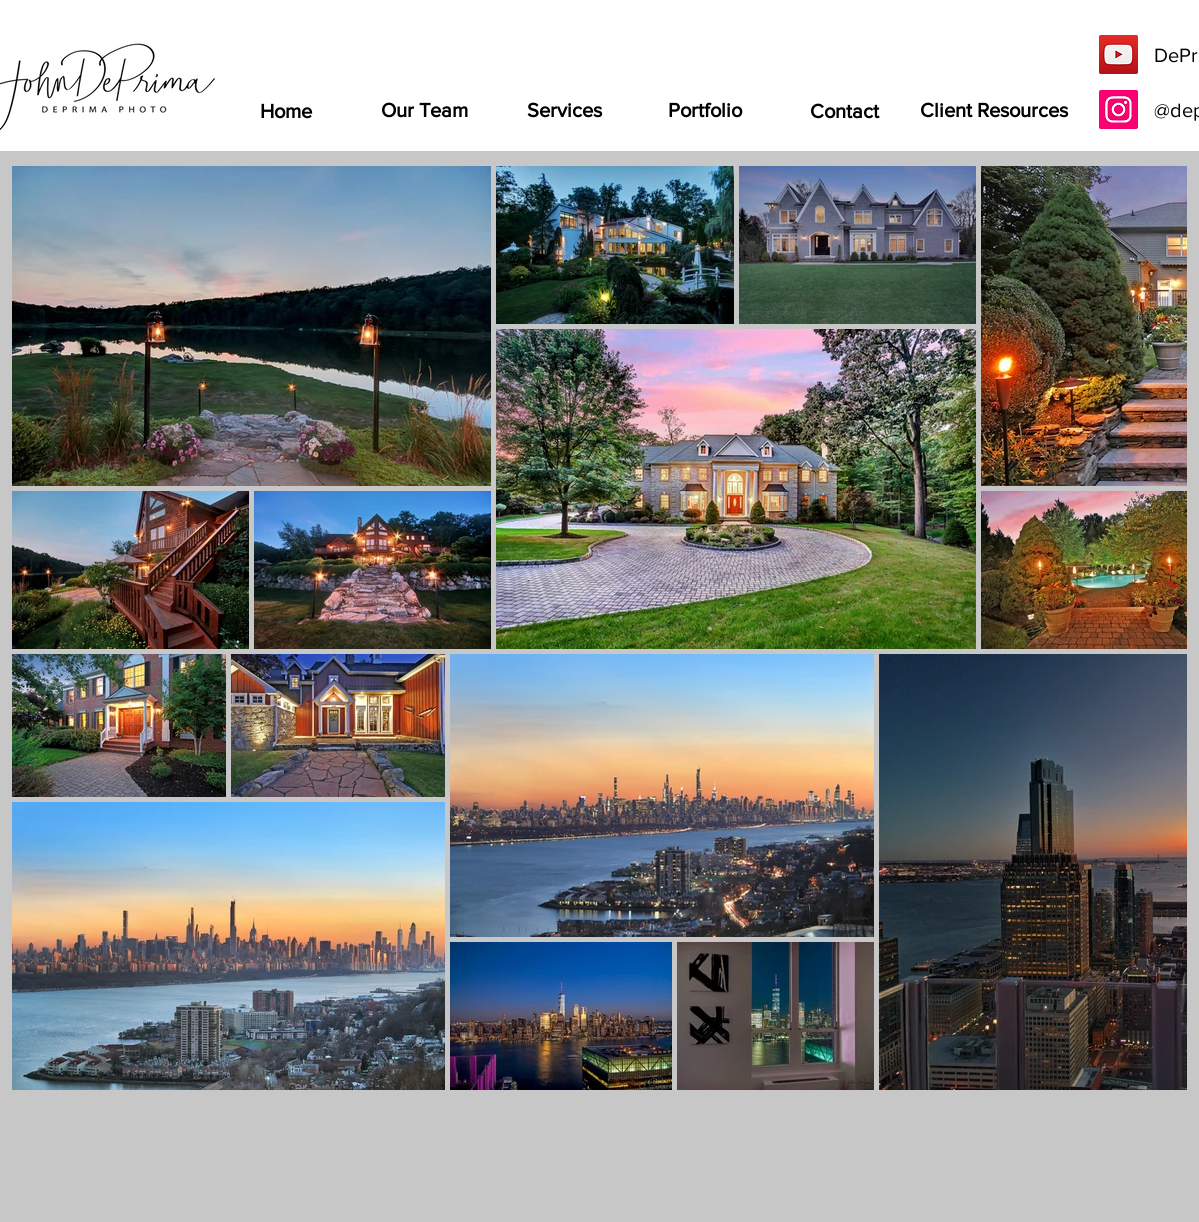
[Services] (565, 110)
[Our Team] (425, 110)
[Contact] (845, 111)
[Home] (286, 111)
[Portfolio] (705, 110)
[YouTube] (1118, 54)
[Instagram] (1118, 109)
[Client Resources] (994, 110)
